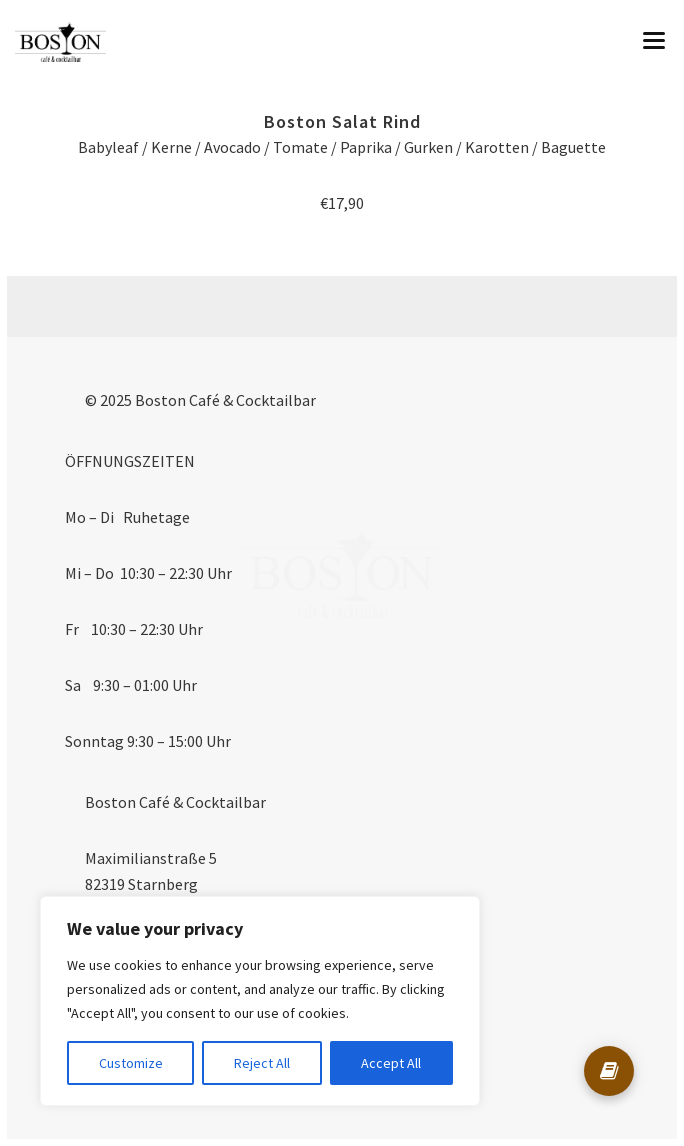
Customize (131, 1063)
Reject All (262, 1063)
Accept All (391, 1063)
